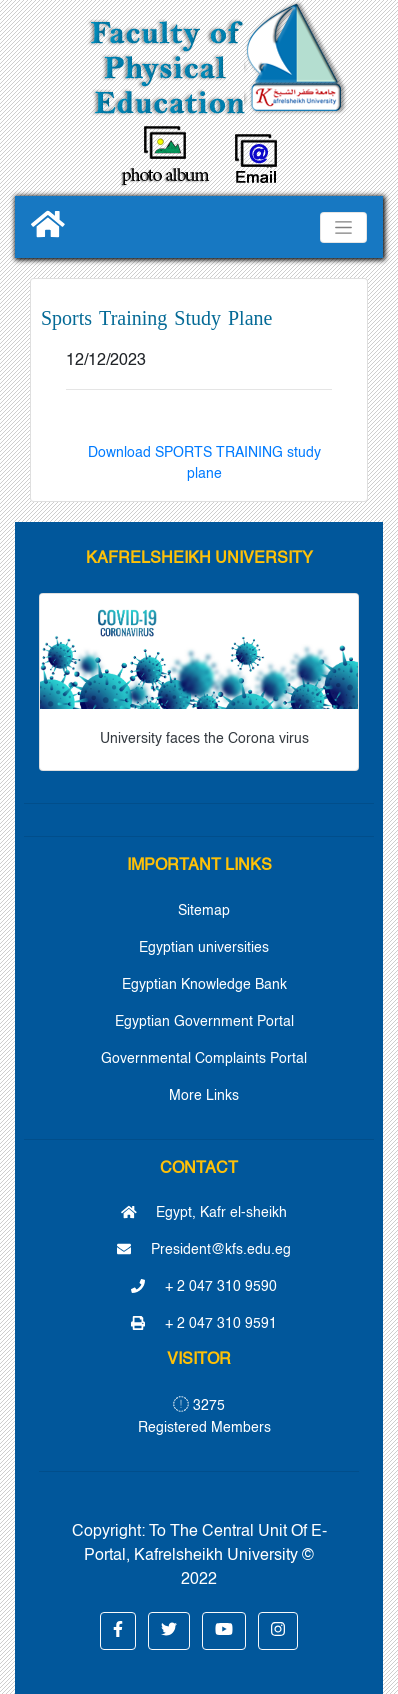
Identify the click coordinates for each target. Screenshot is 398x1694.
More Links (204, 1096)
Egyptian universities (204, 948)
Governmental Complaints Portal (204, 1059)
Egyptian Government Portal (204, 1022)
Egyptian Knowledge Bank (204, 985)
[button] (118, 1631)
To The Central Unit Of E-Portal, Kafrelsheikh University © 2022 (205, 1556)
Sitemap (204, 911)
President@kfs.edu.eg (204, 1250)
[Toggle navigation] (343, 227)
